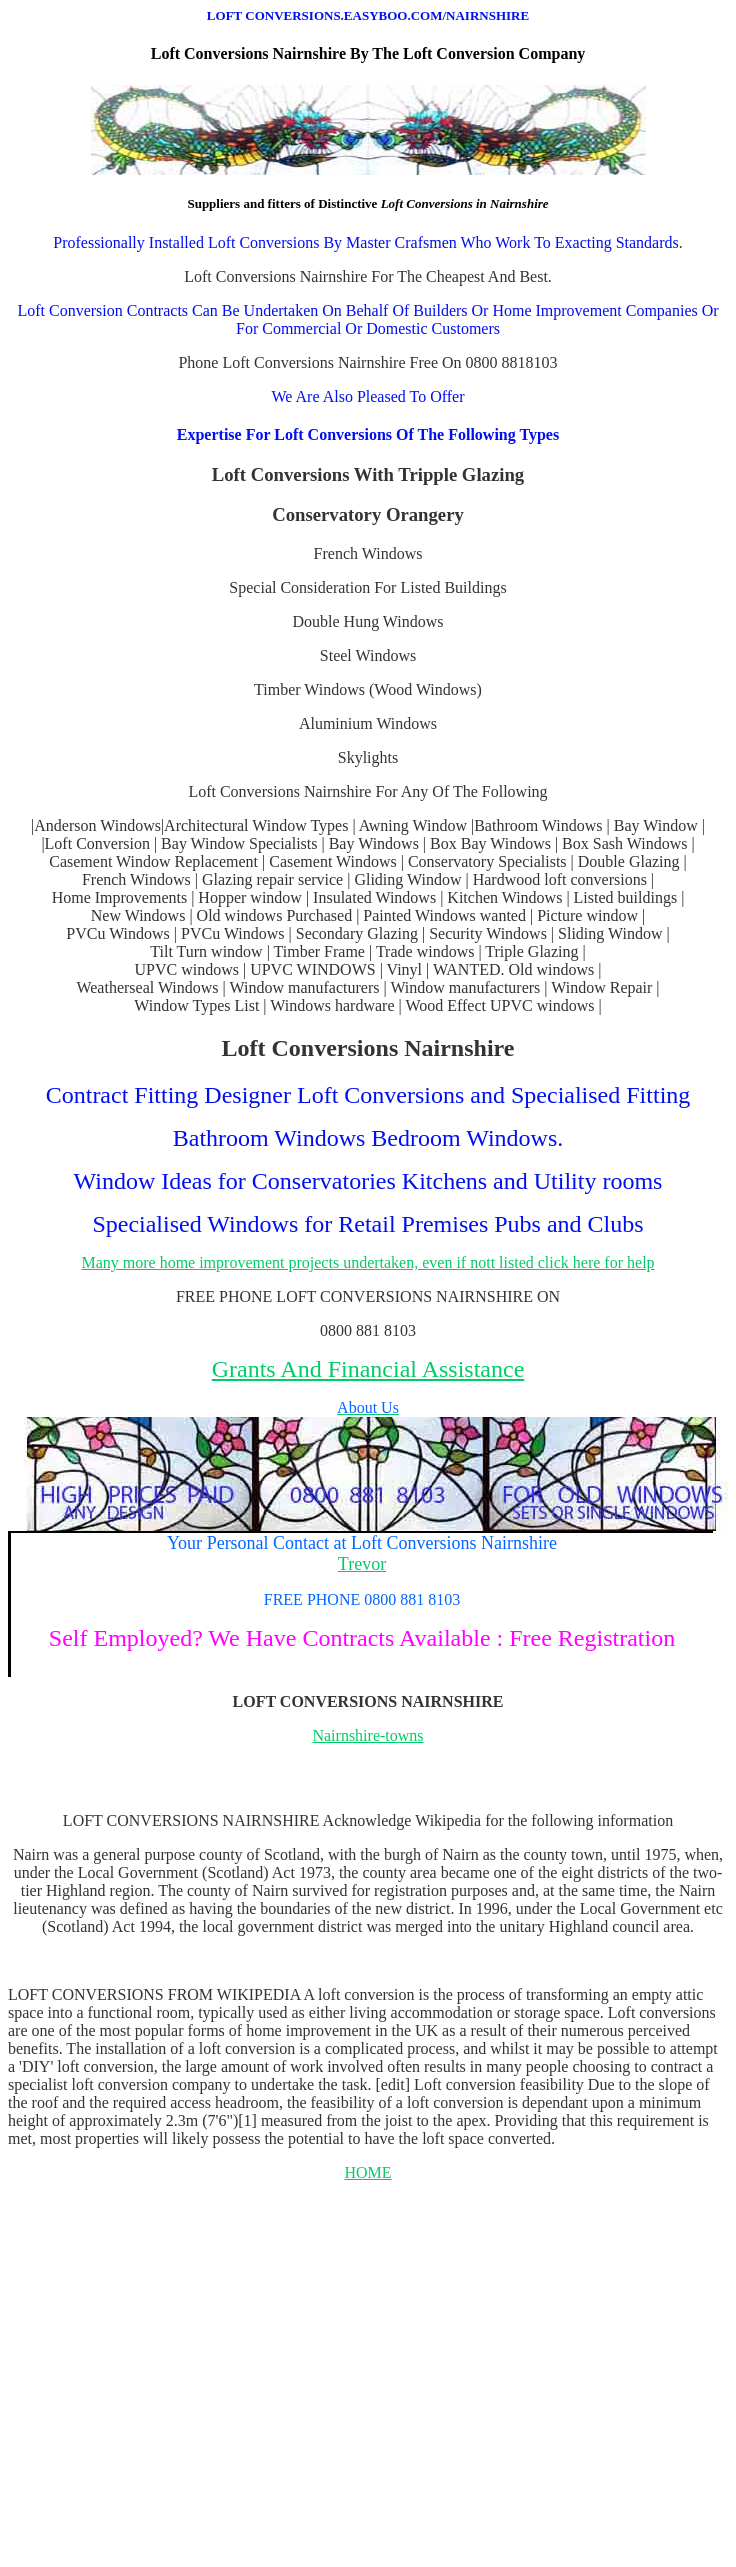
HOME (367, 2172)
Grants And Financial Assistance (368, 1369)
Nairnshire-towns (367, 1735)
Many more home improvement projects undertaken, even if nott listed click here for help (367, 1262)
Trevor (362, 1564)
